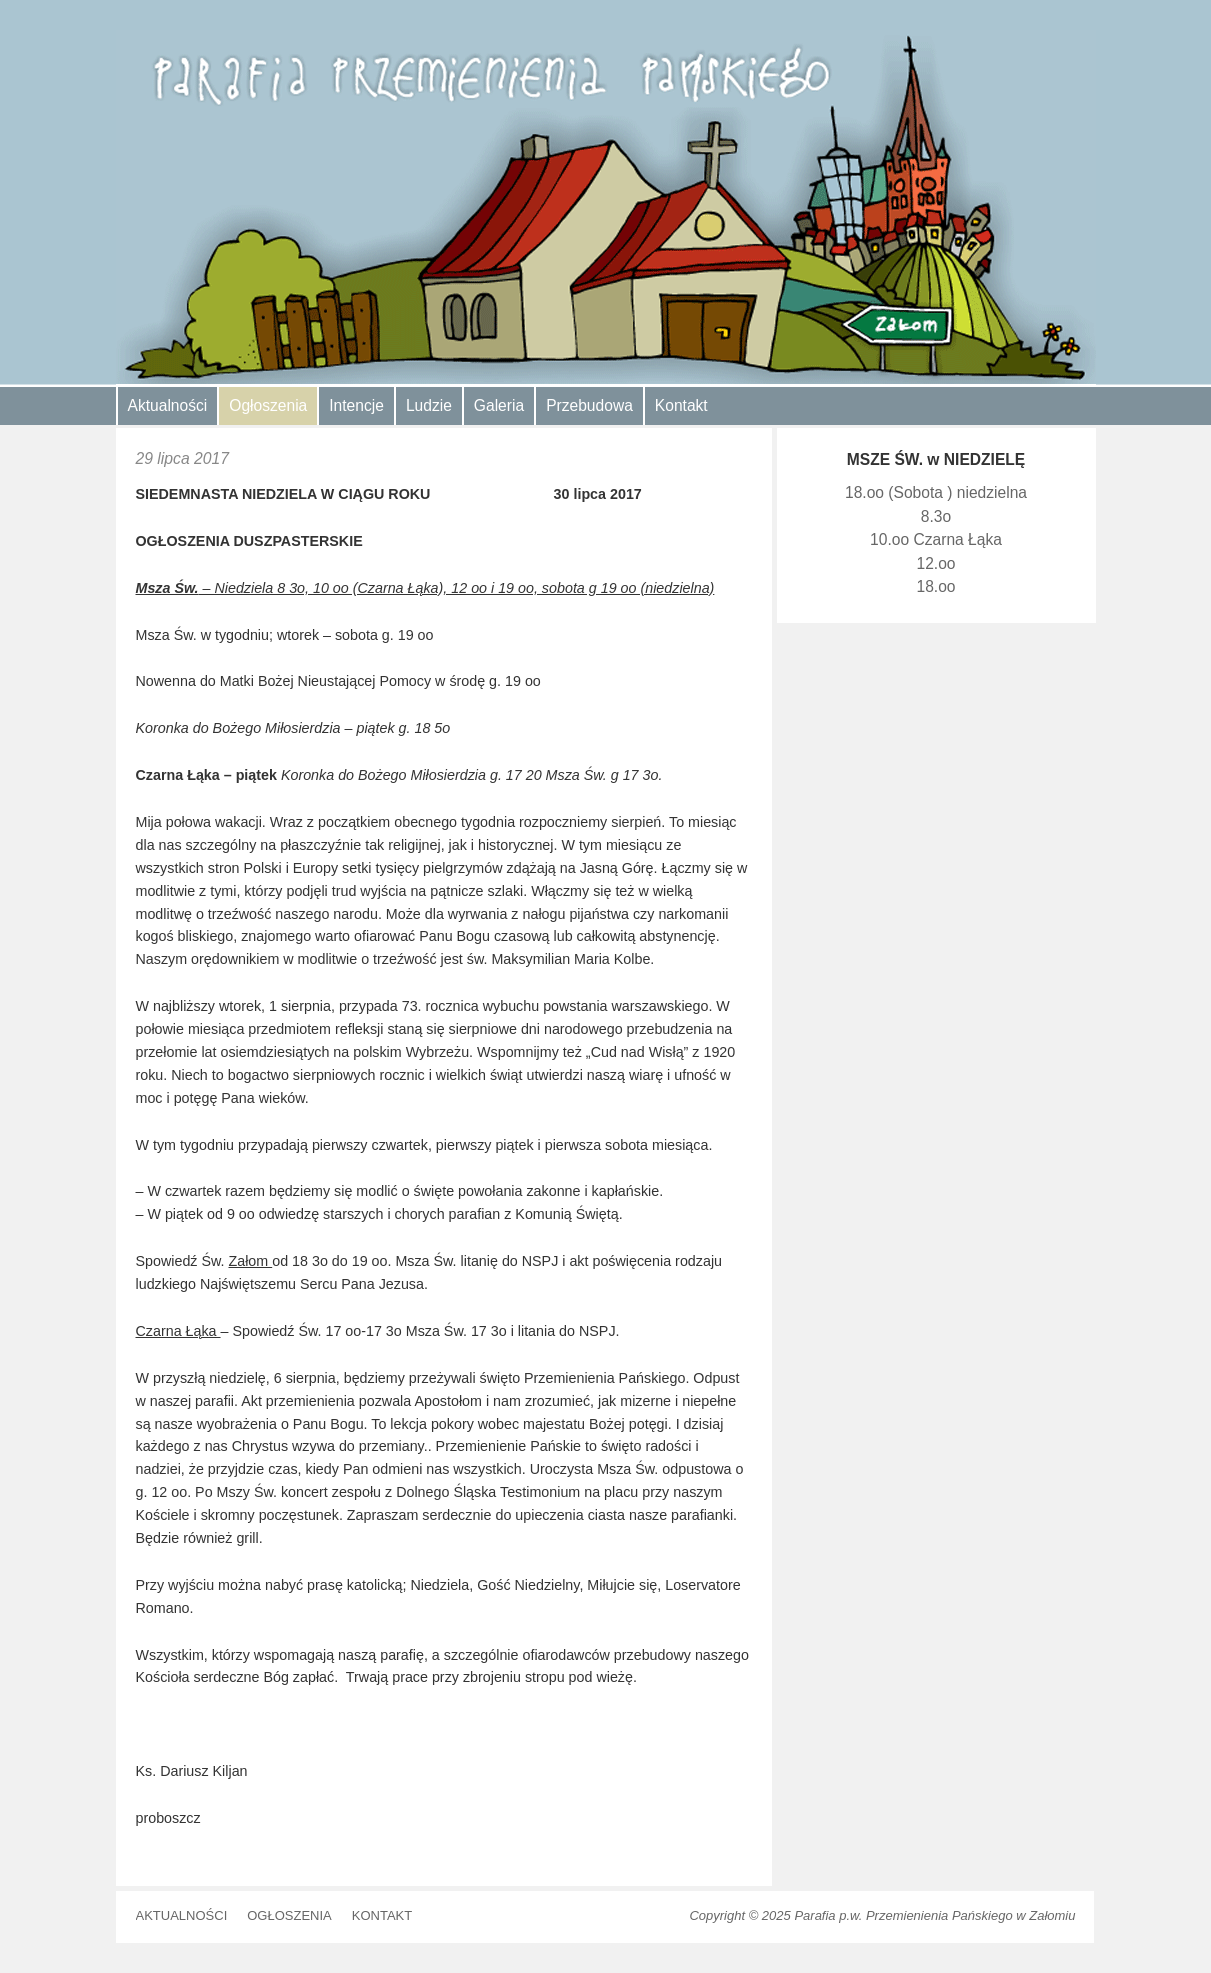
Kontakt (681, 405)
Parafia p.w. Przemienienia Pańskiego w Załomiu (934, 1915)
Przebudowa (589, 405)
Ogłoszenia (268, 405)
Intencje (356, 405)
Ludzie (429, 405)
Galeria (499, 405)
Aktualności (168, 405)
